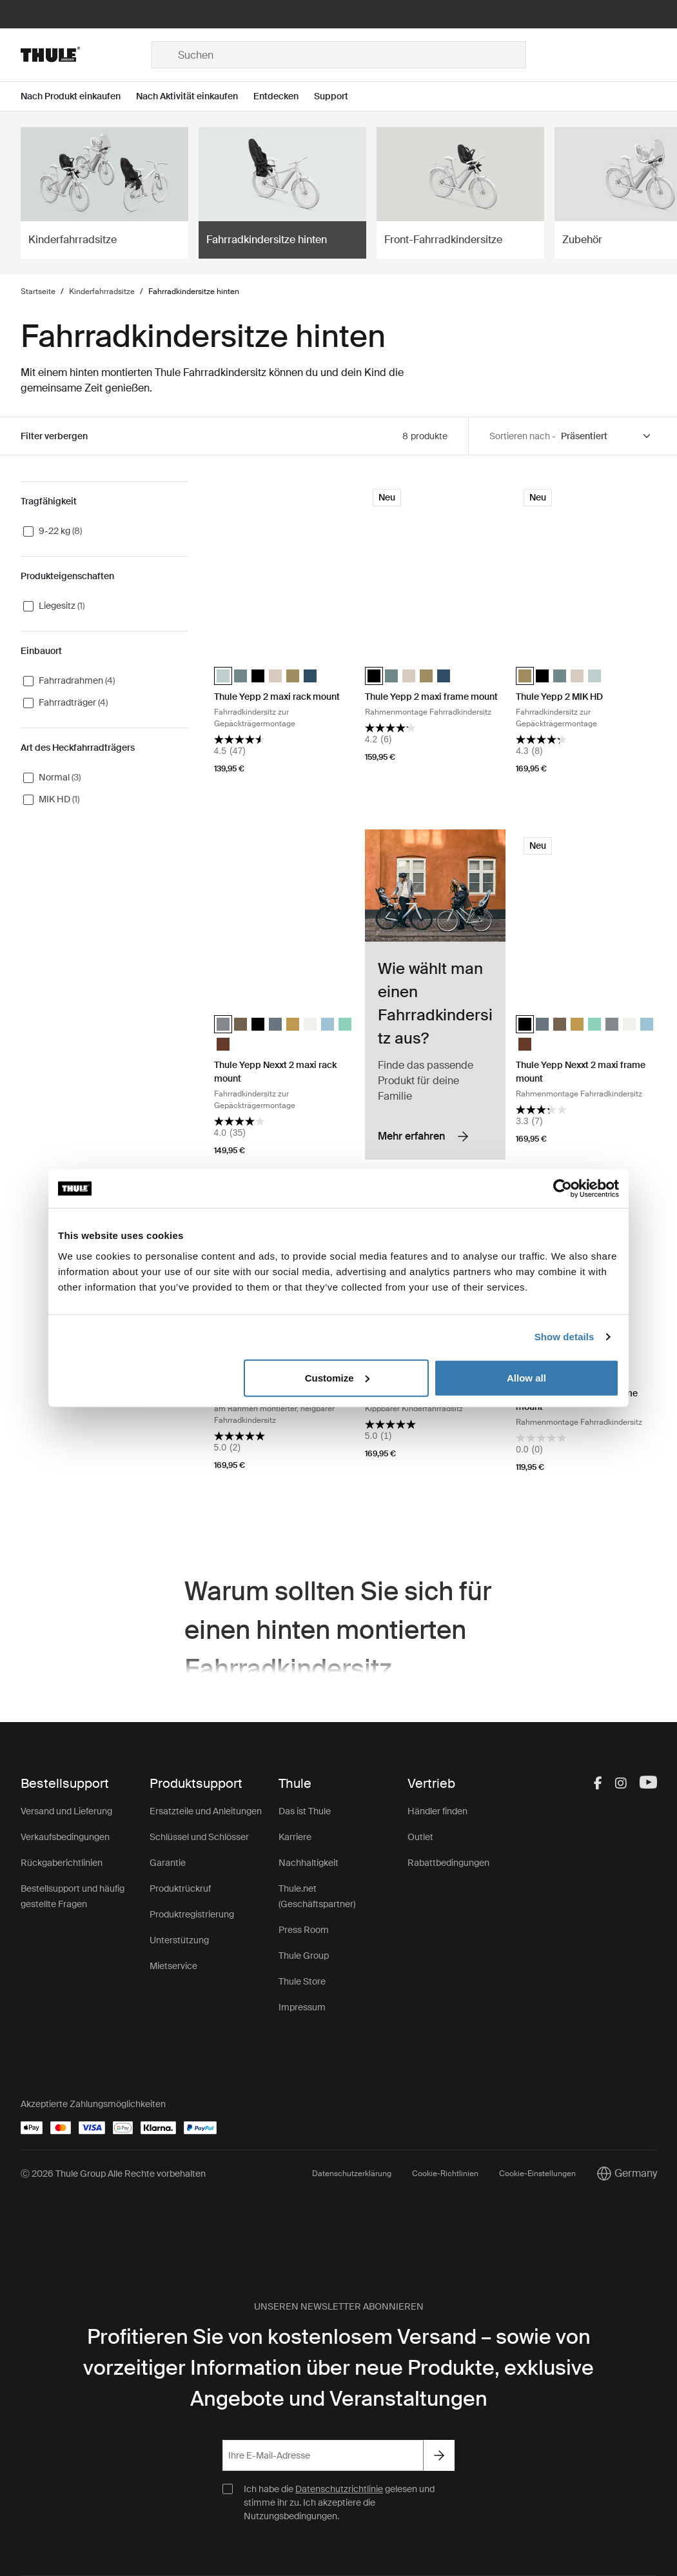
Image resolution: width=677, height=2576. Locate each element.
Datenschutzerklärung (351, 2173)
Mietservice (173, 1966)
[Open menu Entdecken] (283, 96)
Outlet (420, 1837)
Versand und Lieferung (66, 1811)
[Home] (86, 55)
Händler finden (437, 1811)
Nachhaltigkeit (308, 1862)
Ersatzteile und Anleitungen (206, 1811)
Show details (564, 1336)
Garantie (168, 1862)
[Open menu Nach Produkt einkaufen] (78, 96)
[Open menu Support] (339, 96)
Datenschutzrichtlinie (339, 2489)
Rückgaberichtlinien (62, 1862)
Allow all (526, 1377)
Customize (337, 1377)
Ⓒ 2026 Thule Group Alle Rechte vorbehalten (113, 2173)
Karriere (295, 1837)
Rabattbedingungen (448, 1862)
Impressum (302, 2007)
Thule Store (302, 1981)
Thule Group (304, 1955)
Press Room (304, 1930)
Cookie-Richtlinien (445, 2173)
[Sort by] (606, 436)
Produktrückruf (180, 1888)
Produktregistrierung (192, 1914)
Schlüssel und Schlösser (199, 1837)
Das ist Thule (305, 1811)
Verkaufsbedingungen (65, 1837)
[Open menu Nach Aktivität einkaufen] (194, 96)
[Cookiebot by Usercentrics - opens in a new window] (562, 1188)
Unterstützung (179, 1940)
